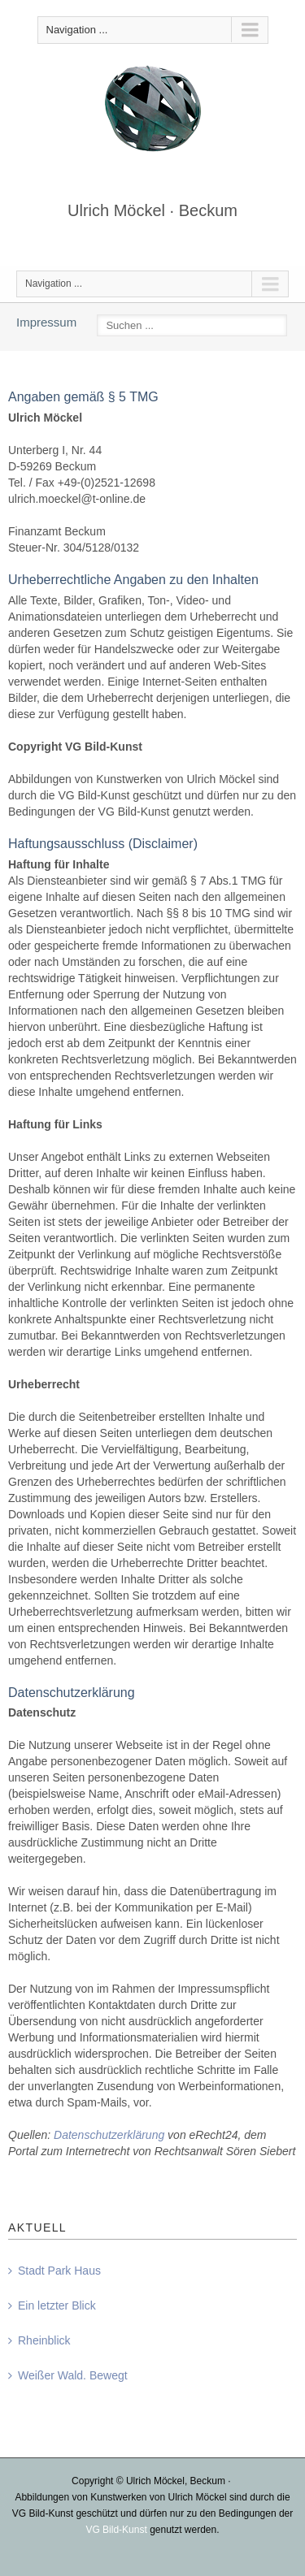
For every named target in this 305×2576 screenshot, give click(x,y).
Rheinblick (44, 2340)
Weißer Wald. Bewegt (73, 2375)
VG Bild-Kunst (115, 2529)
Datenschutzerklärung (109, 2134)
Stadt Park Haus (59, 2270)
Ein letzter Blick (57, 2305)
